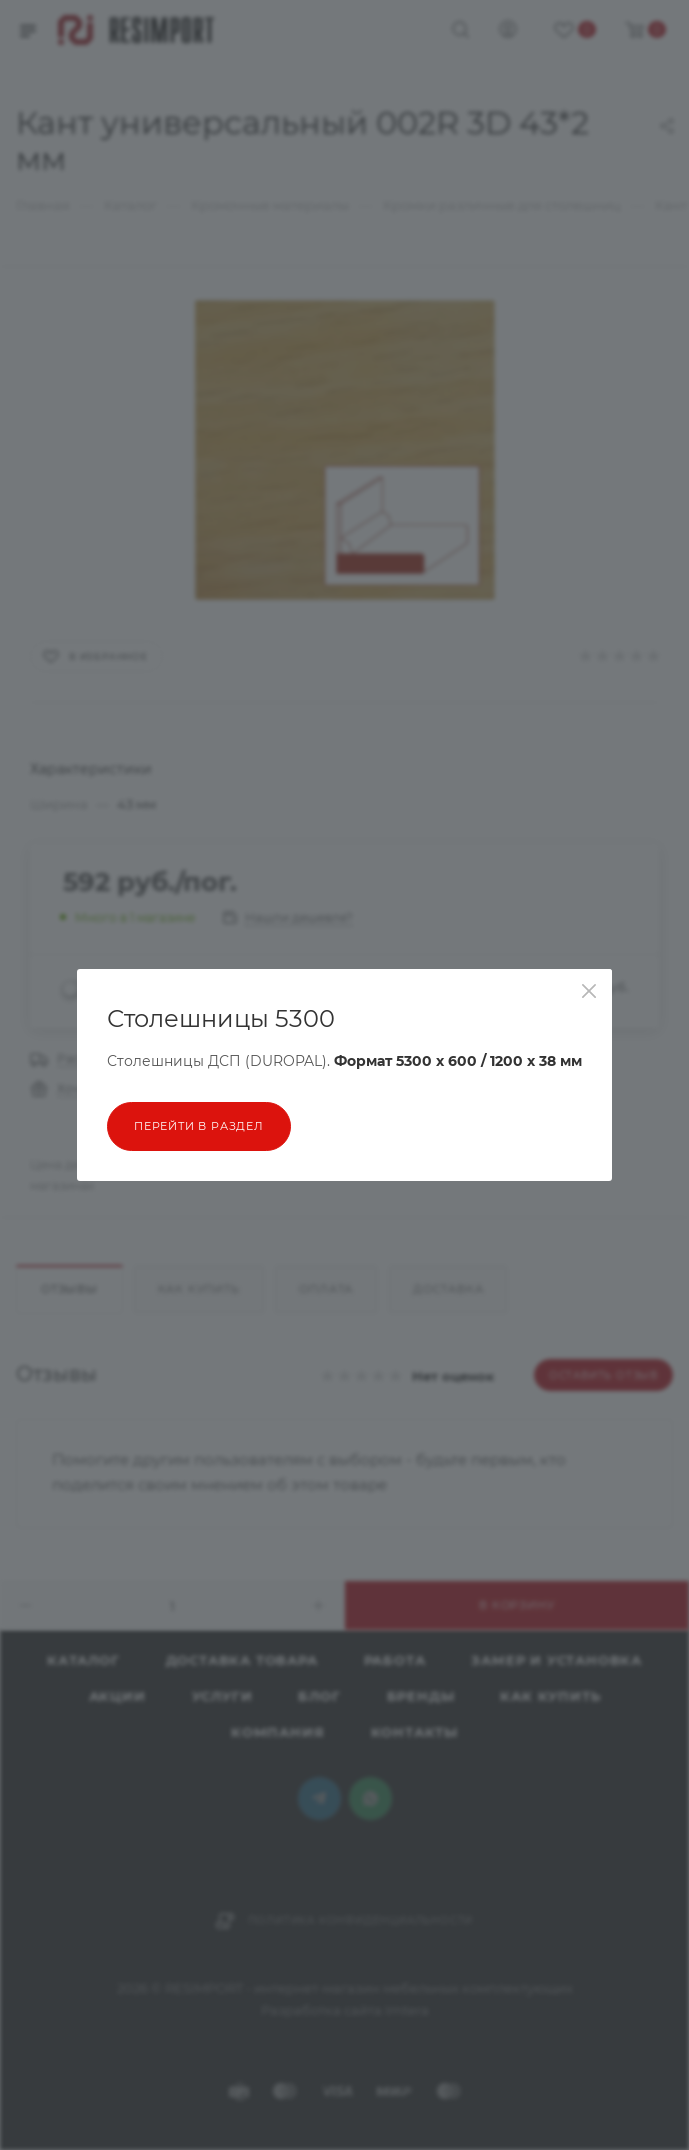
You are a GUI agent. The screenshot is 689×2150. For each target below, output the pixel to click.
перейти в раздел (199, 1126)
